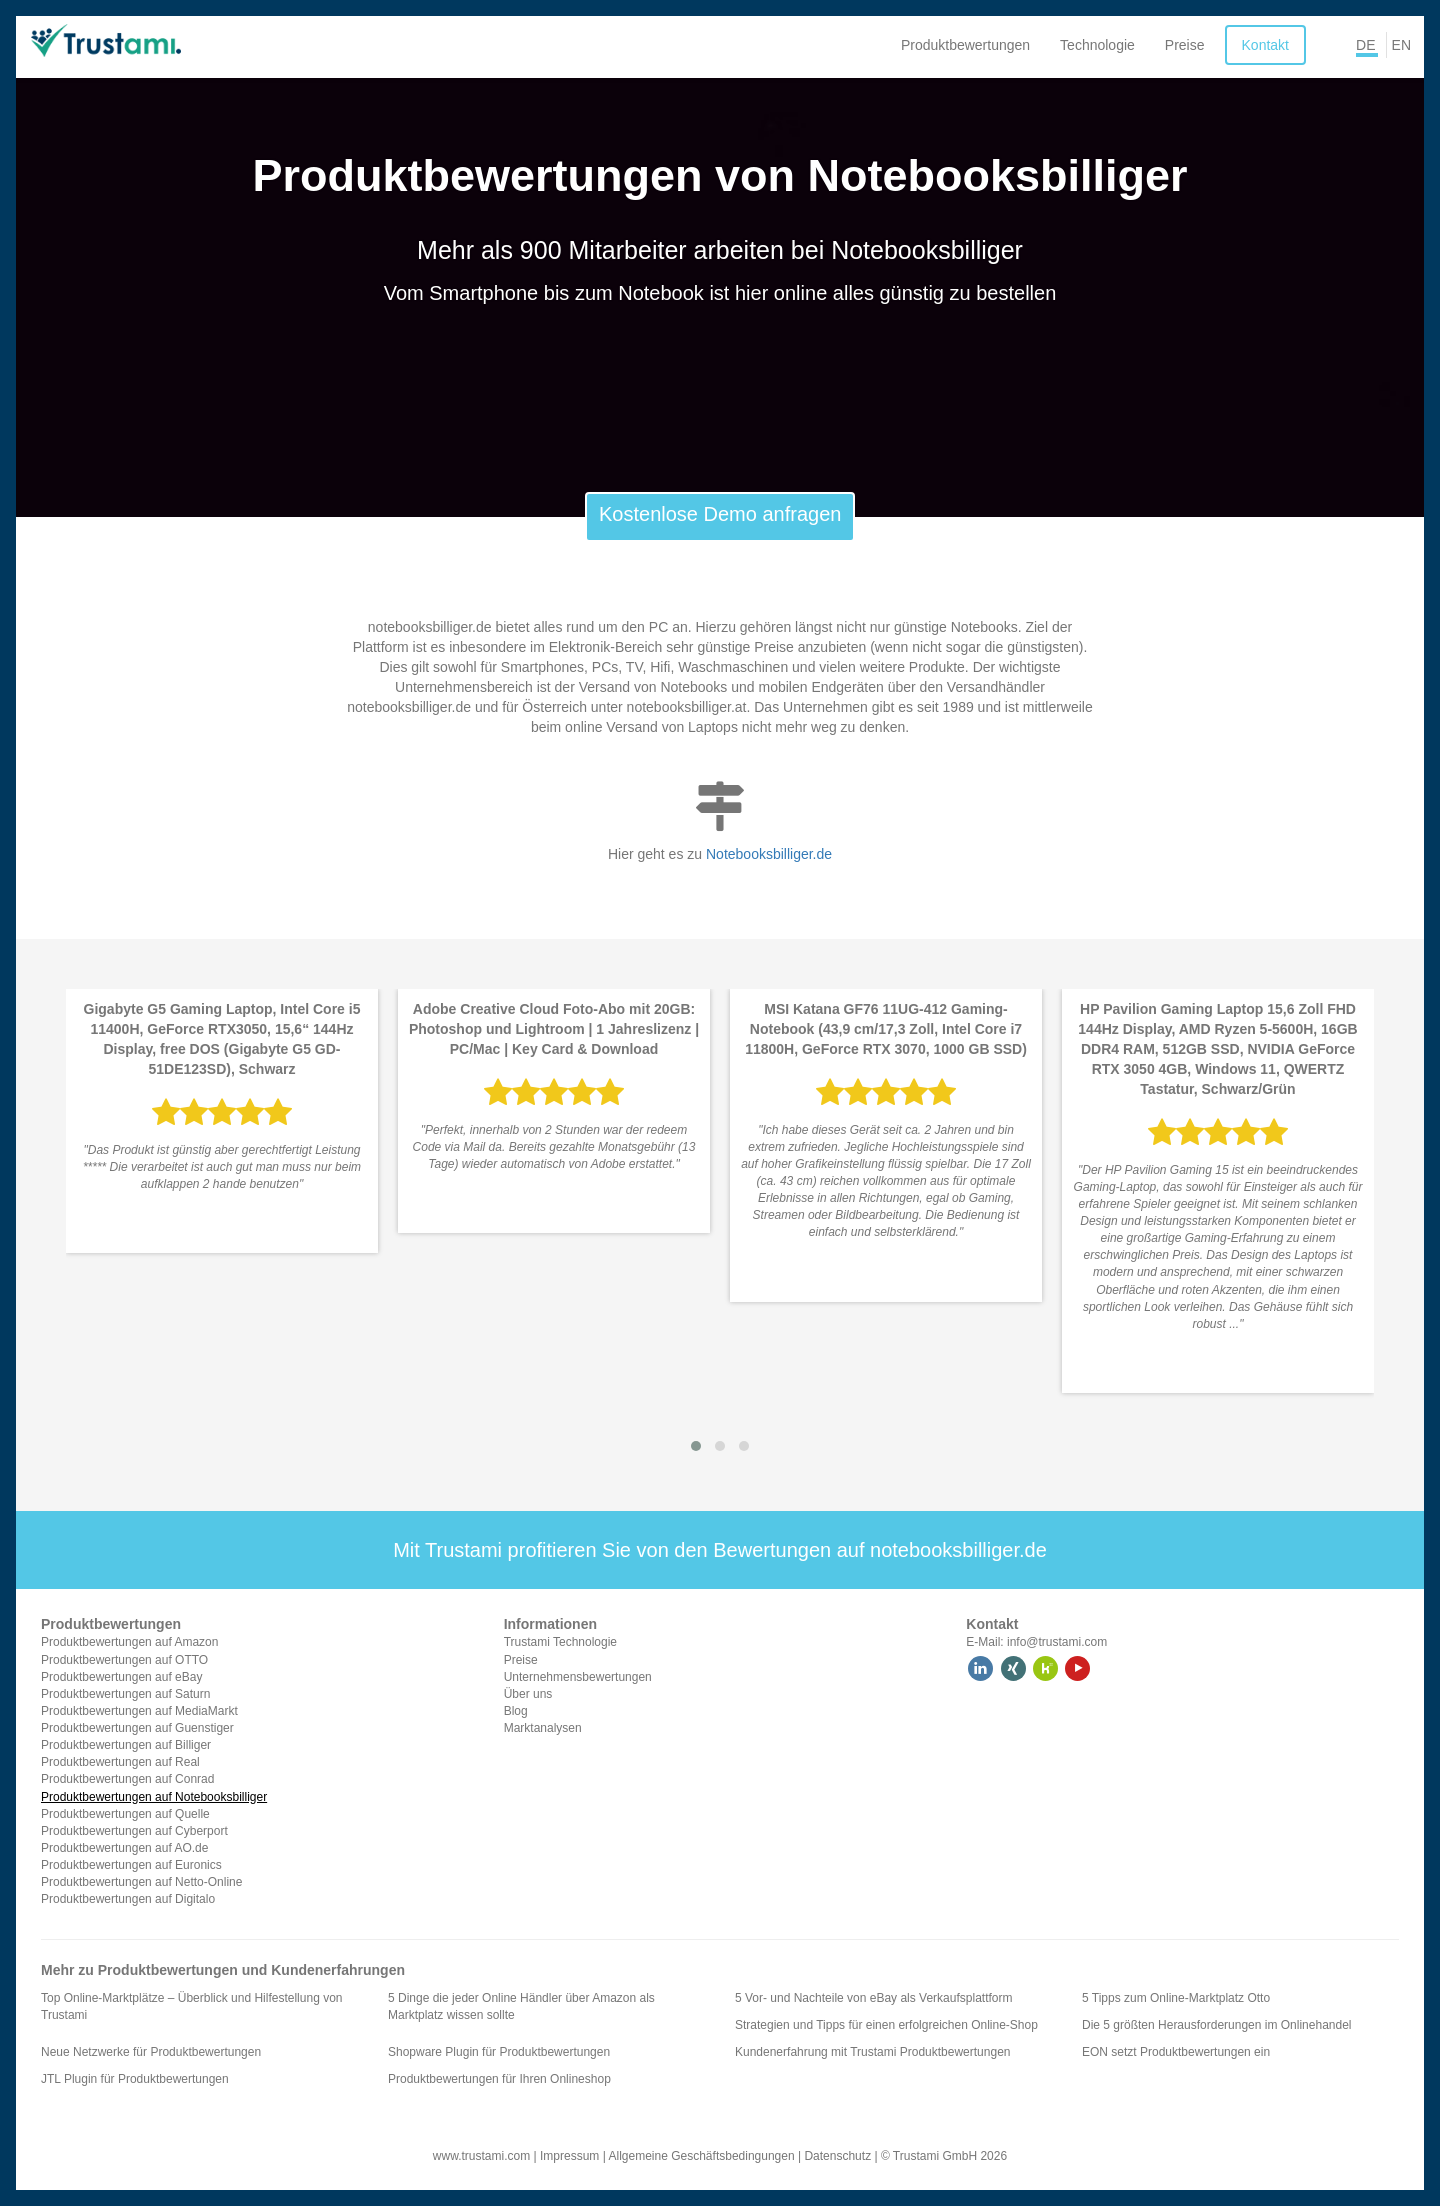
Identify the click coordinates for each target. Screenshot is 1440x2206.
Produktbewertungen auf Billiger (126, 1745)
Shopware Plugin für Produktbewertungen (499, 2052)
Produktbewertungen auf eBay (121, 1677)
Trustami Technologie (560, 1642)
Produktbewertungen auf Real (120, 1762)
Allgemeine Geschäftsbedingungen (701, 2156)
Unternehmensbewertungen (578, 1677)
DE (1365, 45)
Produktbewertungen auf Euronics (131, 1865)
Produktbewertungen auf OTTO (124, 1660)
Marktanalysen (543, 1728)
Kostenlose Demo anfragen (720, 514)
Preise (1185, 45)
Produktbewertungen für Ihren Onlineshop (499, 2079)
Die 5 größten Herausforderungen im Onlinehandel (1217, 2025)
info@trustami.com (1057, 1642)
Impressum (569, 2156)
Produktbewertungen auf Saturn (125, 1694)
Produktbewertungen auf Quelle (125, 1814)
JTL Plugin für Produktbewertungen (135, 2079)
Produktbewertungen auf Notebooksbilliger (154, 1797)
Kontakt (1265, 45)
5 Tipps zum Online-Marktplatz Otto (1176, 1998)
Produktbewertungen (965, 45)
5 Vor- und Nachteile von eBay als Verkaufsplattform (873, 1998)
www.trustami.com (481, 2156)
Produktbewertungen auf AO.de (124, 1848)
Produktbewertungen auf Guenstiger (137, 1728)
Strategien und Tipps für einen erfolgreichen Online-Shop (886, 2025)
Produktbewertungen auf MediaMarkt (139, 1711)
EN (1401, 45)
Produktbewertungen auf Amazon (129, 1642)
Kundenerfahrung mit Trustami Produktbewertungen (873, 2052)
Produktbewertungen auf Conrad (127, 1779)
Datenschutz (837, 2156)
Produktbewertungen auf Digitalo (128, 1899)
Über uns (528, 1694)
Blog (516, 1711)
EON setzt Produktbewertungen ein (1176, 2052)
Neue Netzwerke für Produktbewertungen (151, 2052)
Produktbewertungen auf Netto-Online (141, 1882)
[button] (696, 1446)
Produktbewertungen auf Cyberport (134, 1831)
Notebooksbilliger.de (769, 854)
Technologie (1097, 45)
